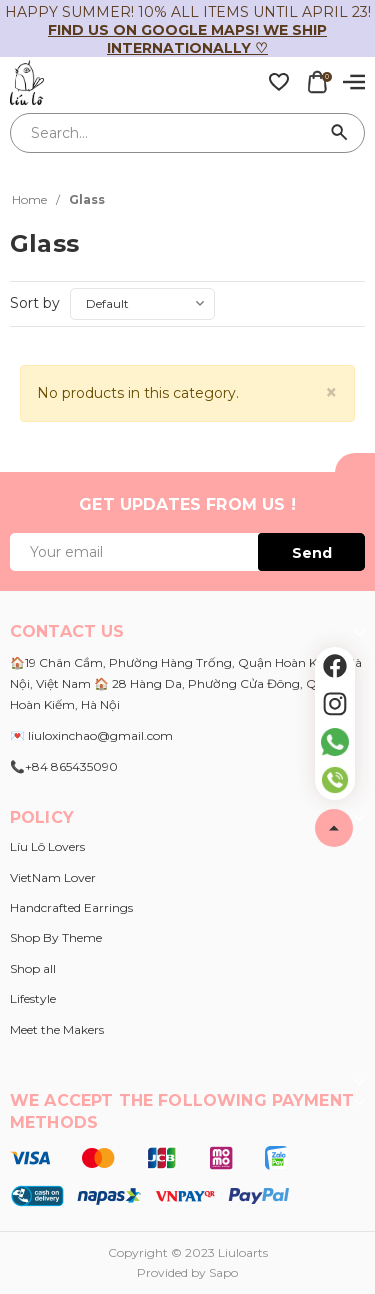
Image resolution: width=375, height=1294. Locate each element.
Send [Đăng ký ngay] (312, 553)
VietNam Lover (53, 877)
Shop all (33, 968)
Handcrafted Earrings (71, 907)
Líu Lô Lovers (47, 846)
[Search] (340, 133)
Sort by (35, 303)
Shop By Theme (56, 937)
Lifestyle (33, 998)
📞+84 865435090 (64, 766)
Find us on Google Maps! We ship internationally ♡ (187, 39)
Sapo (223, 1272)
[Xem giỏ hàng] (317, 81)
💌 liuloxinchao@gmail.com (91, 735)
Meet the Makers (57, 1029)
